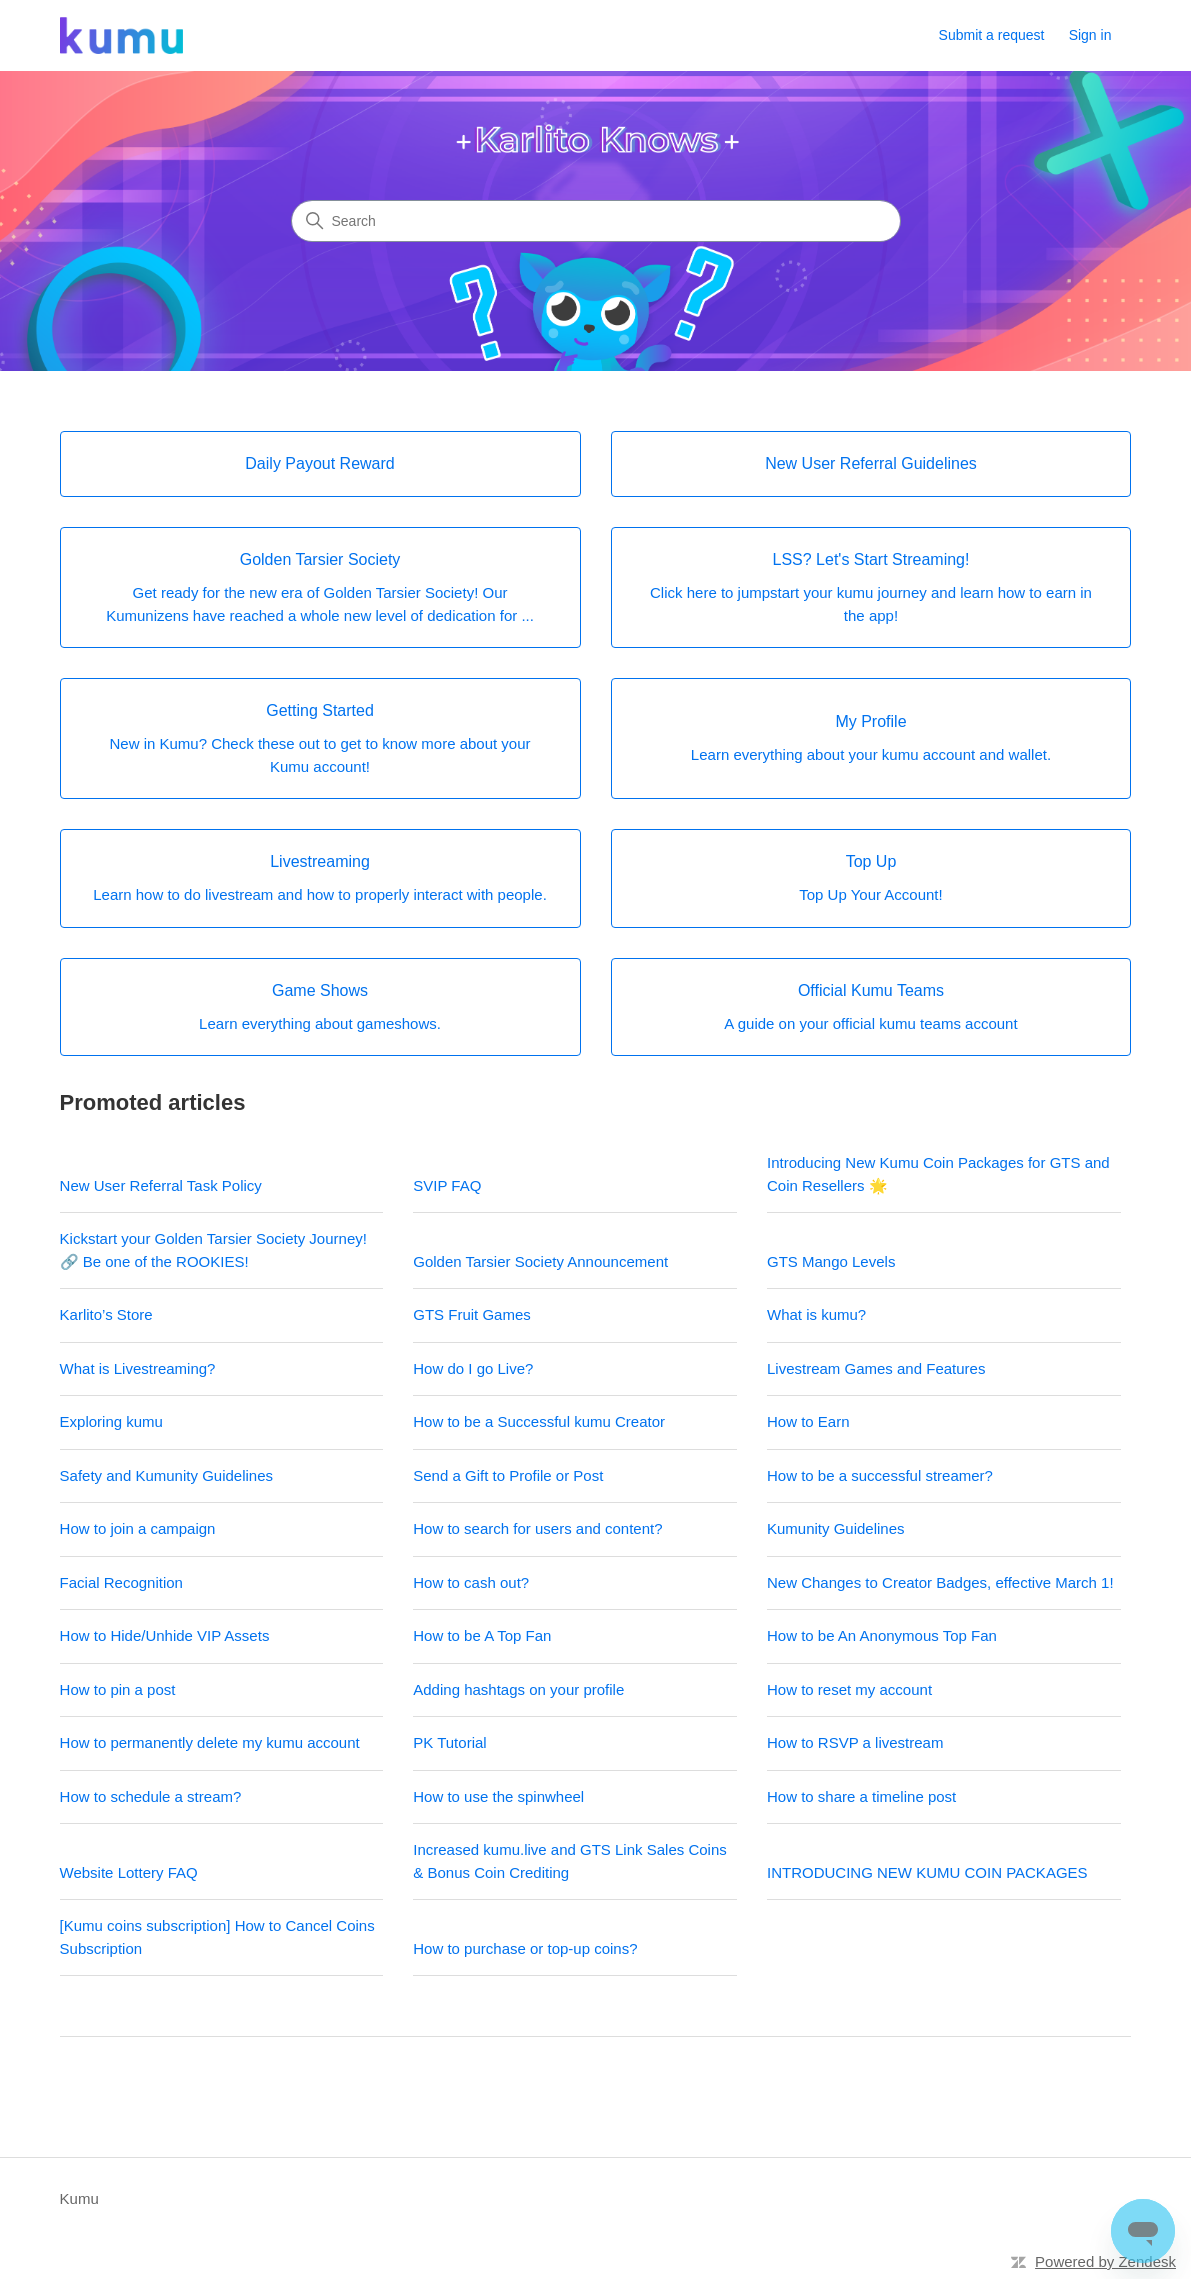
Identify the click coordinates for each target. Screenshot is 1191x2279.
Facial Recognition (121, 1582)
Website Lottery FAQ (129, 1872)
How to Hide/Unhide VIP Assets (165, 1635)
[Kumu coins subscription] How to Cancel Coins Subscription (217, 1937)
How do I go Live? (473, 1368)
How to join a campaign (138, 1528)
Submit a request (992, 35)
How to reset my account (849, 1689)
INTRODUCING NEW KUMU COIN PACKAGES (927, 1872)
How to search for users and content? (537, 1528)
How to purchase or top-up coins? (525, 1948)
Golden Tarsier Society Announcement (540, 1261)
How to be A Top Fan (482, 1635)
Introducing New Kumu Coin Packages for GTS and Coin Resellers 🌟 (938, 1174)
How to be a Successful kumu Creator (539, 1421)
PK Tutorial (449, 1742)
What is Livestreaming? (138, 1368)
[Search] (596, 221)
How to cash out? (471, 1582)
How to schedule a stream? (151, 1796)
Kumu (79, 2198)
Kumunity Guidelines (836, 1528)
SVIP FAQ (447, 1185)
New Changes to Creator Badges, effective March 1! (940, 1582)
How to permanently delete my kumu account (210, 1742)
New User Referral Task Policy (161, 1185)
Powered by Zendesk (1105, 2261)
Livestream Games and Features (876, 1368)
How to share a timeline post (861, 1796)
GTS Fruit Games (472, 1314)
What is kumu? (816, 1314)
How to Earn (808, 1421)
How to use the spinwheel (498, 1796)
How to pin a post (118, 1689)
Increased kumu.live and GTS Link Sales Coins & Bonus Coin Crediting (569, 1861)
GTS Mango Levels (831, 1261)
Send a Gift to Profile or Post (508, 1475)
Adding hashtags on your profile (518, 1689)
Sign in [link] (1090, 35)
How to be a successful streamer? (880, 1475)
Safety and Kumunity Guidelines (166, 1475)
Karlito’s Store (106, 1314)
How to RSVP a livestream (855, 1742)
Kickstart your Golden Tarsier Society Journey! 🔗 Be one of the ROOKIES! (213, 1250)
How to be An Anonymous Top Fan (882, 1635)
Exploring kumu (111, 1421)
